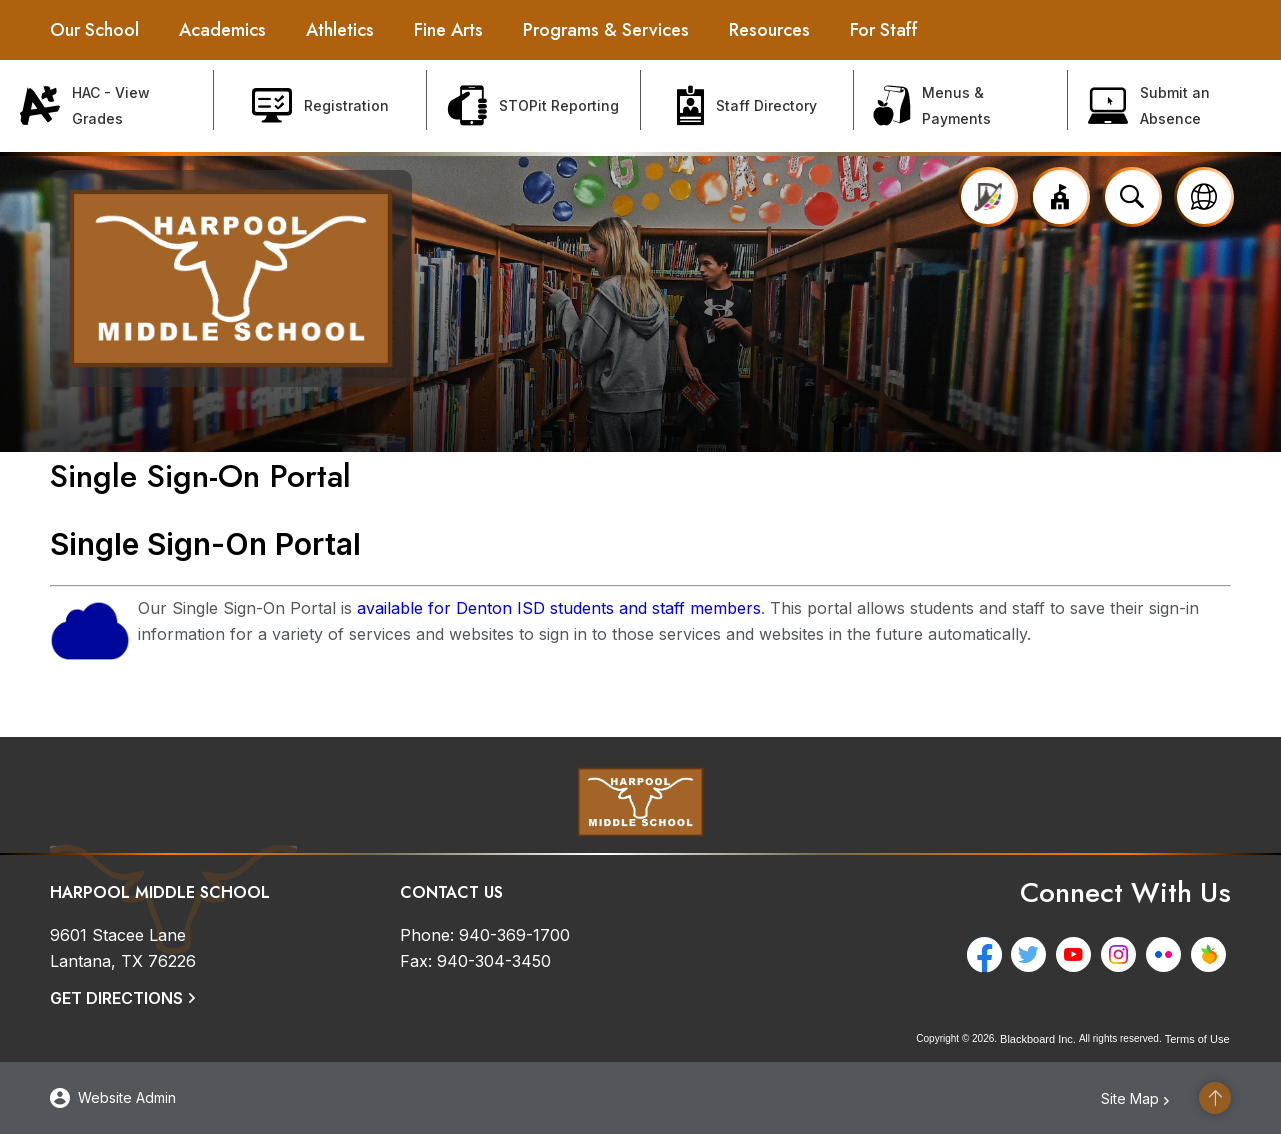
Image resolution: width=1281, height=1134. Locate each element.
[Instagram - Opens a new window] (1123, 954)
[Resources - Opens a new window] (769, 30)
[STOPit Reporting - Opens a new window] (534, 106)
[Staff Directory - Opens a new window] (748, 106)
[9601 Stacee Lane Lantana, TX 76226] (123, 948)
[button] (1060, 197)
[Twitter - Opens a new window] (1033, 954)
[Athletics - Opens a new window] (340, 30)
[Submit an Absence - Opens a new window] (1175, 106)
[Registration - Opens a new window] (321, 106)
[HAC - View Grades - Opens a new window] (107, 106)
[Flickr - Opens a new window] (1168, 954)
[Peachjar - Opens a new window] (1213, 954)
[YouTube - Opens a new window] (1078, 954)
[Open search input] (1132, 197)
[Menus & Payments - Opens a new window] (961, 106)
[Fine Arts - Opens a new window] (448, 30)
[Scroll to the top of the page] (1215, 1098)
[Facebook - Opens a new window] (988, 954)
